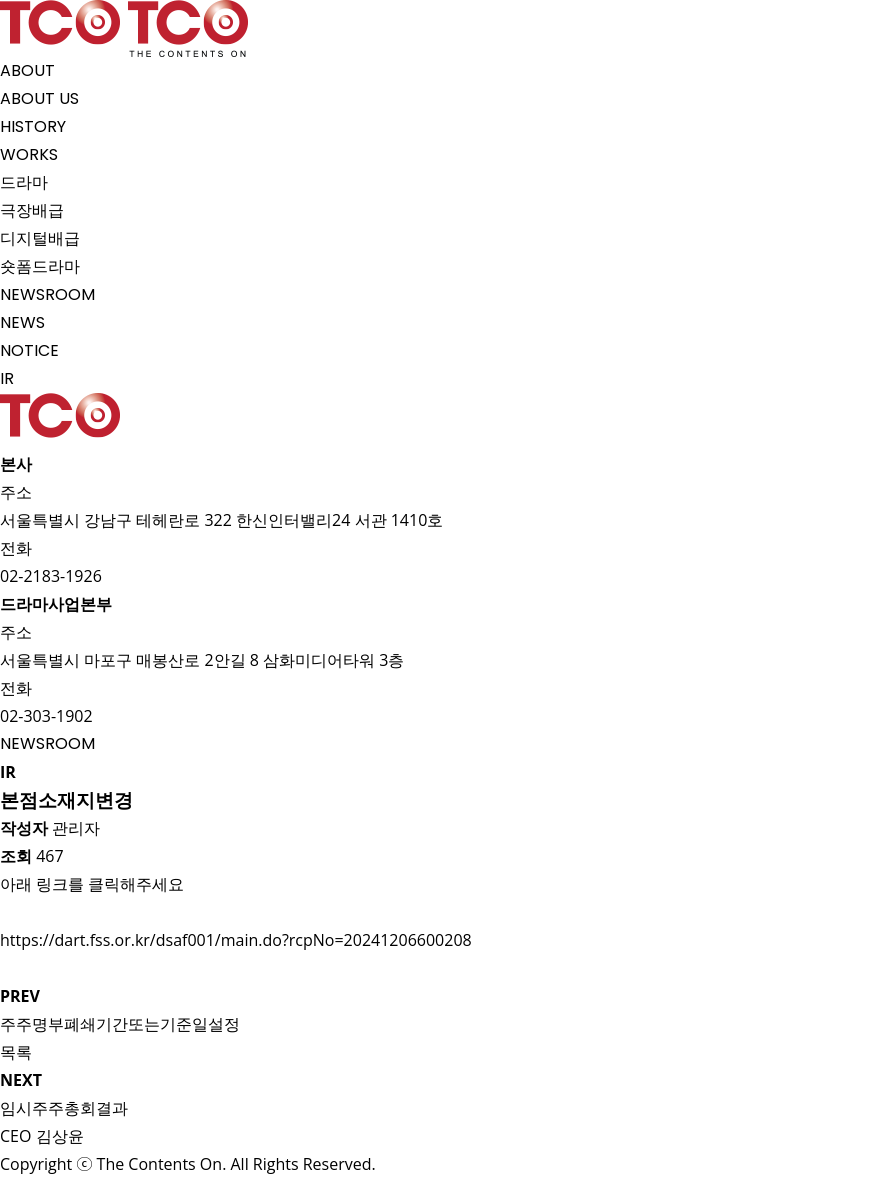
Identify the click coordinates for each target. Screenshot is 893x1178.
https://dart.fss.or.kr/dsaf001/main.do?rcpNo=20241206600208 (236, 940)
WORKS (29, 154)
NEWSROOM (47, 294)
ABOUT (27, 70)
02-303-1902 (46, 716)
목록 (16, 1052)
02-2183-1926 (51, 576)
